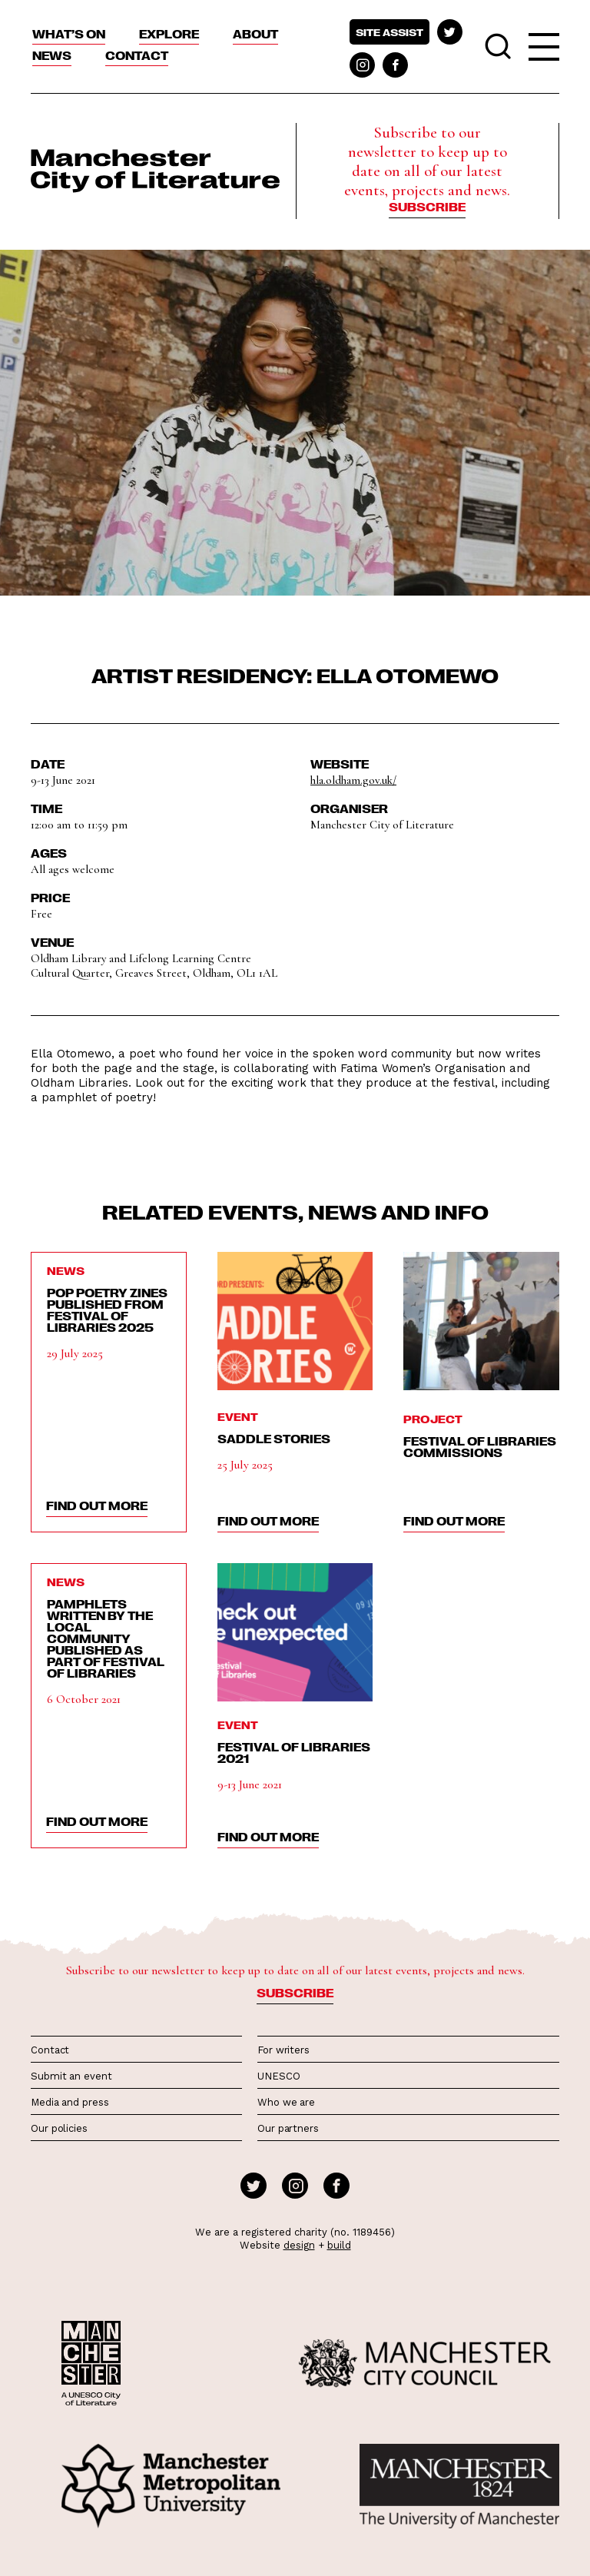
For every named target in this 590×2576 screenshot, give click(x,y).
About (255, 34)
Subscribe (427, 207)
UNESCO (278, 2076)
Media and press (70, 2102)
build (339, 2245)
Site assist (389, 32)
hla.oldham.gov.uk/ (353, 780)
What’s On (68, 34)
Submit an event (71, 2076)
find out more (97, 1505)
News (51, 55)
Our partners (288, 2128)
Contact (136, 55)
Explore (169, 34)
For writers (283, 2050)
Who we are (286, 2102)
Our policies (59, 2128)
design (299, 2245)
